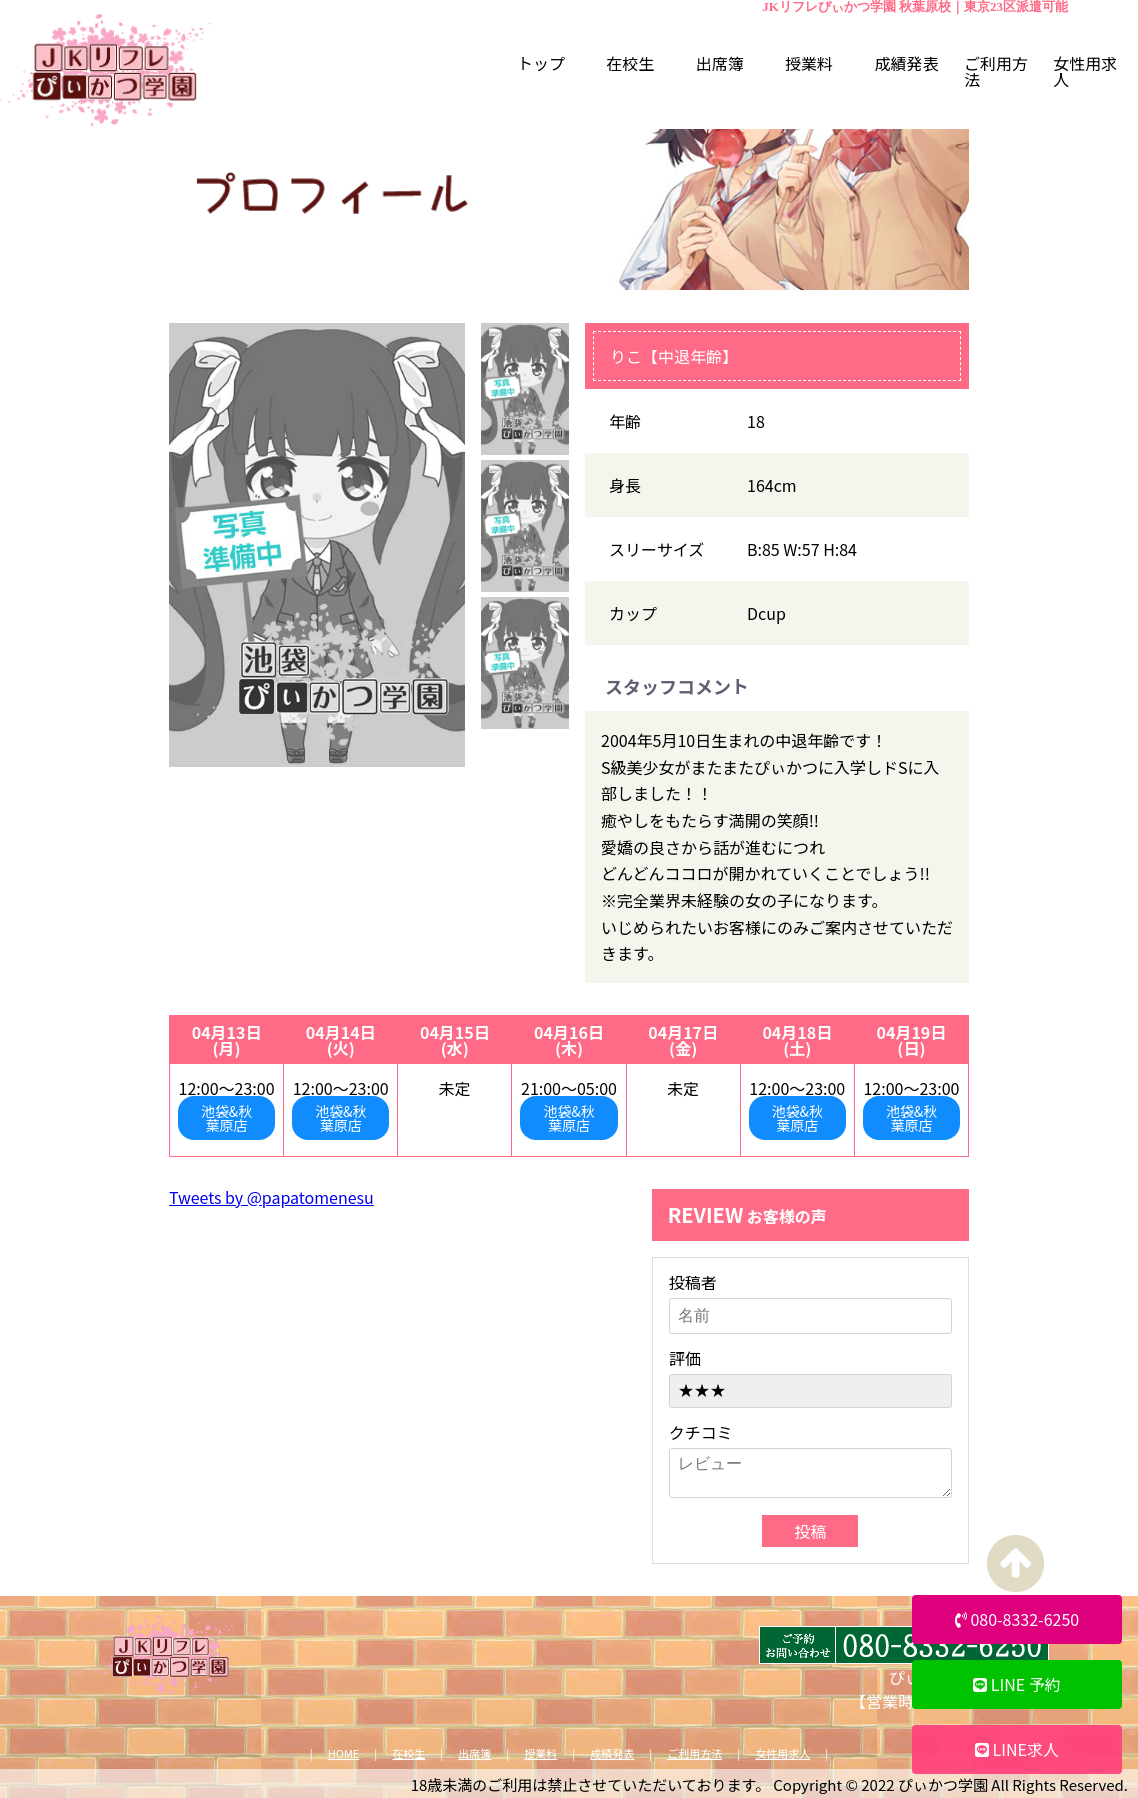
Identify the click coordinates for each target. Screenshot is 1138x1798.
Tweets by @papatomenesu (271, 1197)
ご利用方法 (694, 1753)
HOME (344, 1753)
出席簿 (474, 1753)
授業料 (540, 1753)
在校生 (408, 1753)
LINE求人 (1017, 1749)
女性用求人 (782, 1753)
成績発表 (612, 1753)
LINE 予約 (1017, 1684)
